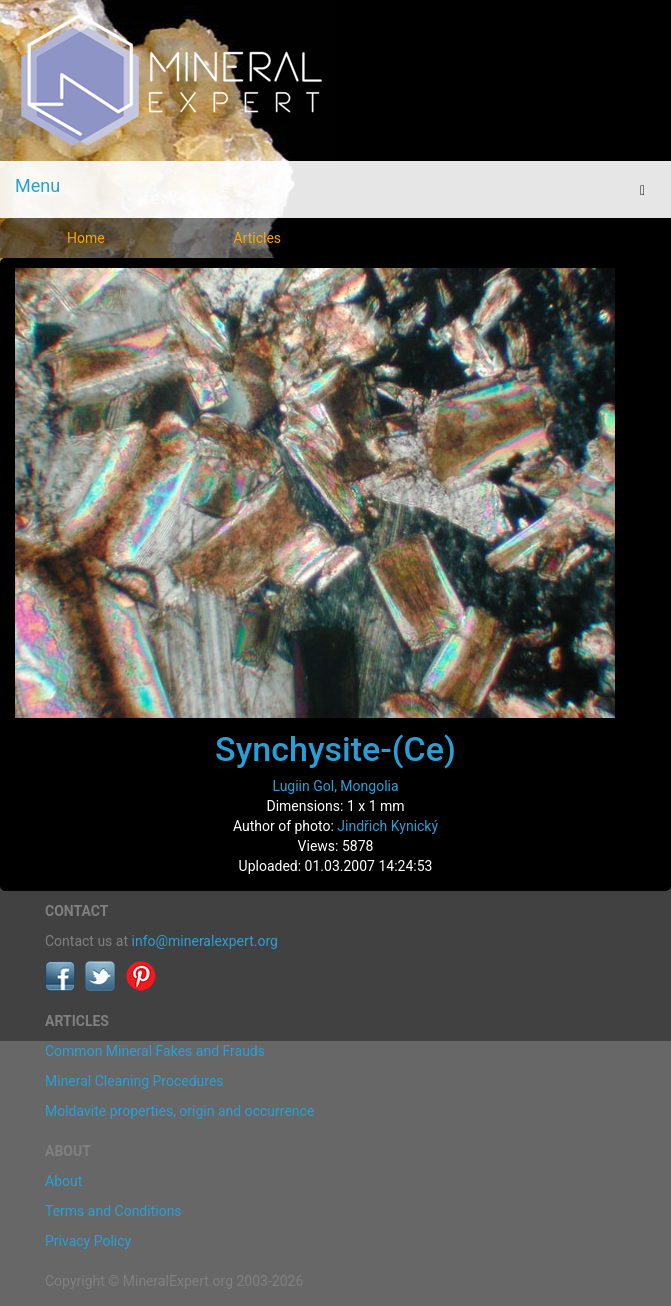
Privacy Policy (88, 1241)
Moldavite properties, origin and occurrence (179, 1111)
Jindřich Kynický (387, 826)
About (63, 1181)
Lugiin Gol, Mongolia (335, 786)
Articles (257, 238)
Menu (37, 185)
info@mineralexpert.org (205, 941)
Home (86, 238)
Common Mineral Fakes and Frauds (155, 1051)
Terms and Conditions (113, 1211)
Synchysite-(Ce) (335, 749)
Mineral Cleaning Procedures (134, 1081)
